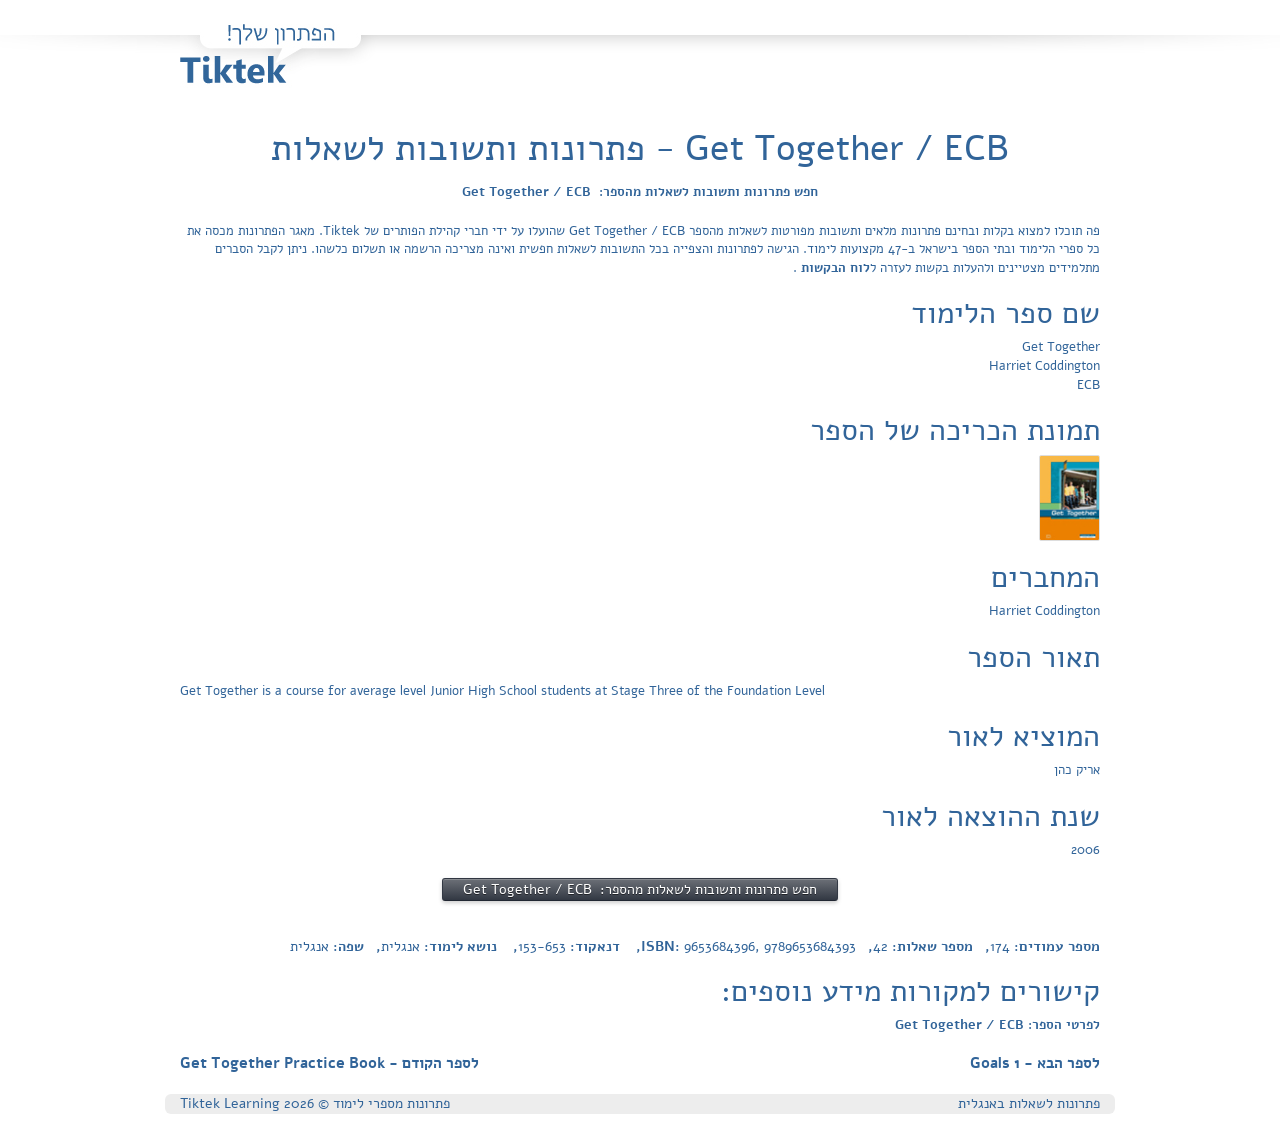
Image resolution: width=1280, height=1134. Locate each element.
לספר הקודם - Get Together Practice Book (329, 1063)
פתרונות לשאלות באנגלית (1029, 1103)
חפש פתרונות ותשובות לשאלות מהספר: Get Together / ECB (640, 192)
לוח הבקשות (833, 268)
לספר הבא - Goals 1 (1035, 1063)
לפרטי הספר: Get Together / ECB (997, 1025)
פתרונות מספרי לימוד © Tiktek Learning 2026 (315, 1103)
